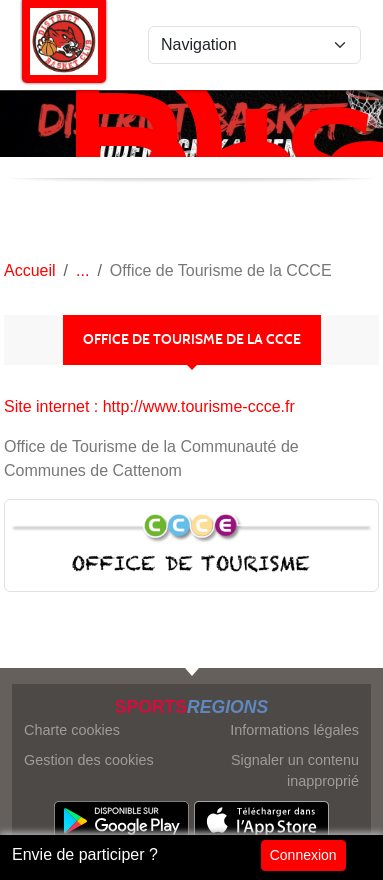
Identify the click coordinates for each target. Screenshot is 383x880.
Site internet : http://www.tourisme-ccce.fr (149, 406)
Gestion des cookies (89, 760)
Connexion (303, 855)
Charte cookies (72, 730)
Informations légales (294, 730)
